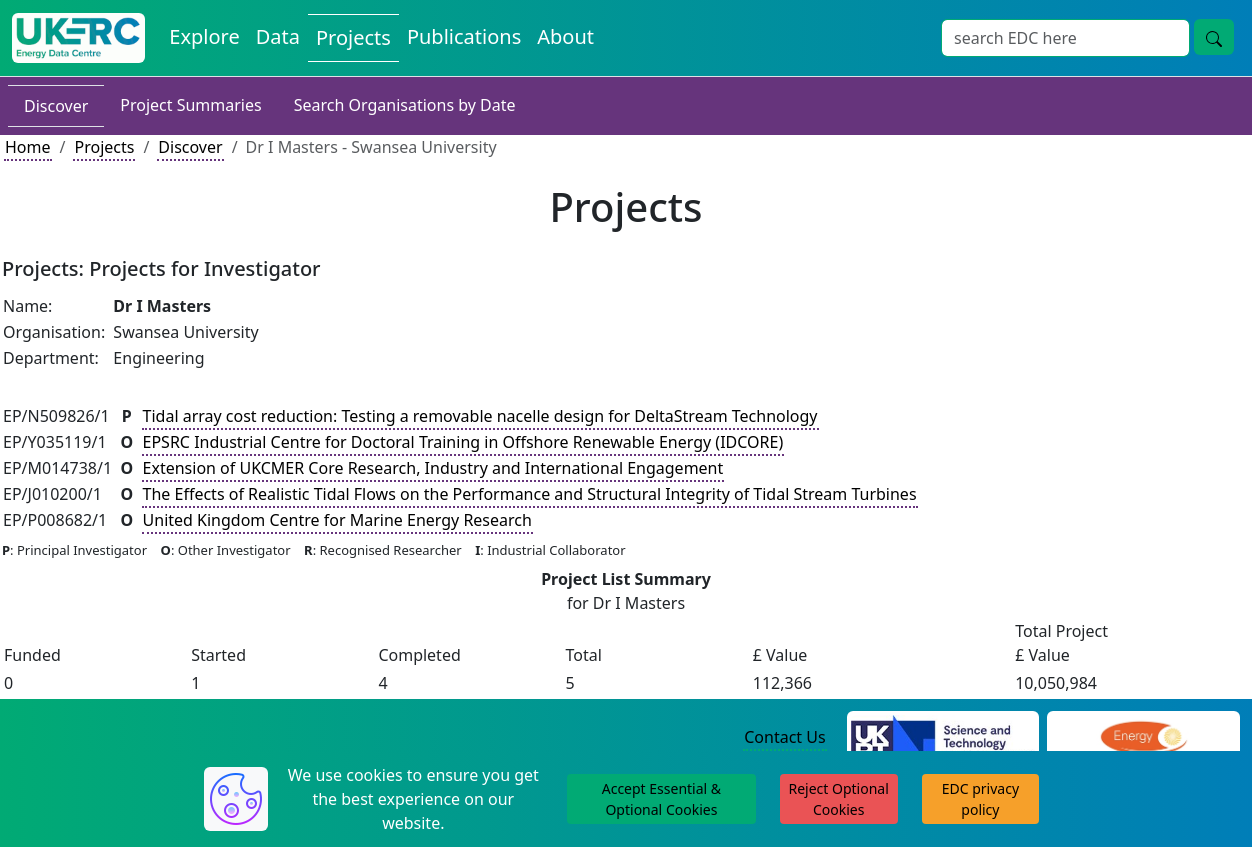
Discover (56, 106)
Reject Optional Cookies (838, 799)
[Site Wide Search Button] (1214, 37)
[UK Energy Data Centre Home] (78, 38)
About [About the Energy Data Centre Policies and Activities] (565, 36)
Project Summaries (190, 105)
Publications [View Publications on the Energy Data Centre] (464, 36)
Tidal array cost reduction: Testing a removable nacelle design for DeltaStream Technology (480, 416)
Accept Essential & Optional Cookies (661, 799)
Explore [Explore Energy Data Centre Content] (204, 36)
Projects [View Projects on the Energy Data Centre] (353, 37)
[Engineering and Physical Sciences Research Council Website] (1143, 738)
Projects (104, 147)
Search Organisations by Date (405, 105)
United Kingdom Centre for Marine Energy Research (337, 520)
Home (28, 147)
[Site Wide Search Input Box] (1065, 38)
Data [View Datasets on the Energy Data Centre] (278, 36)
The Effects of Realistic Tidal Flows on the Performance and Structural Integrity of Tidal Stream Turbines (530, 494)
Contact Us (784, 737)
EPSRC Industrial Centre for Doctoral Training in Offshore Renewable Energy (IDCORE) (463, 442)
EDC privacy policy (980, 799)
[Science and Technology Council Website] (943, 738)
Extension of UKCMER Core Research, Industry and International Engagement (433, 468)
